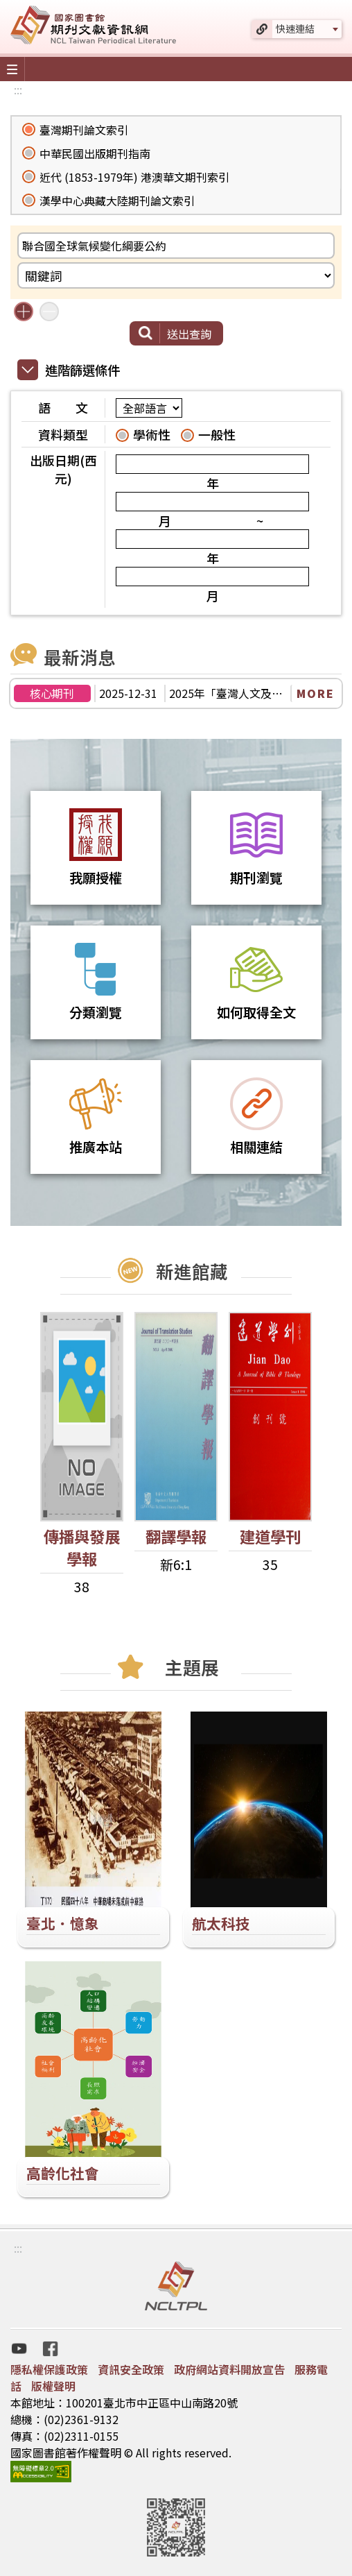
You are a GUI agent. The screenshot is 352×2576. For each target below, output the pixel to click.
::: (18, 89)
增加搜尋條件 (23, 311)
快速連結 (295, 28)
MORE (316, 693)
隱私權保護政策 (49, 2369)
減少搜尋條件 (49, 311)
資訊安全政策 (131, 2369)
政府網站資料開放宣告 (229, 2369)
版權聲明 (53, 2386)
